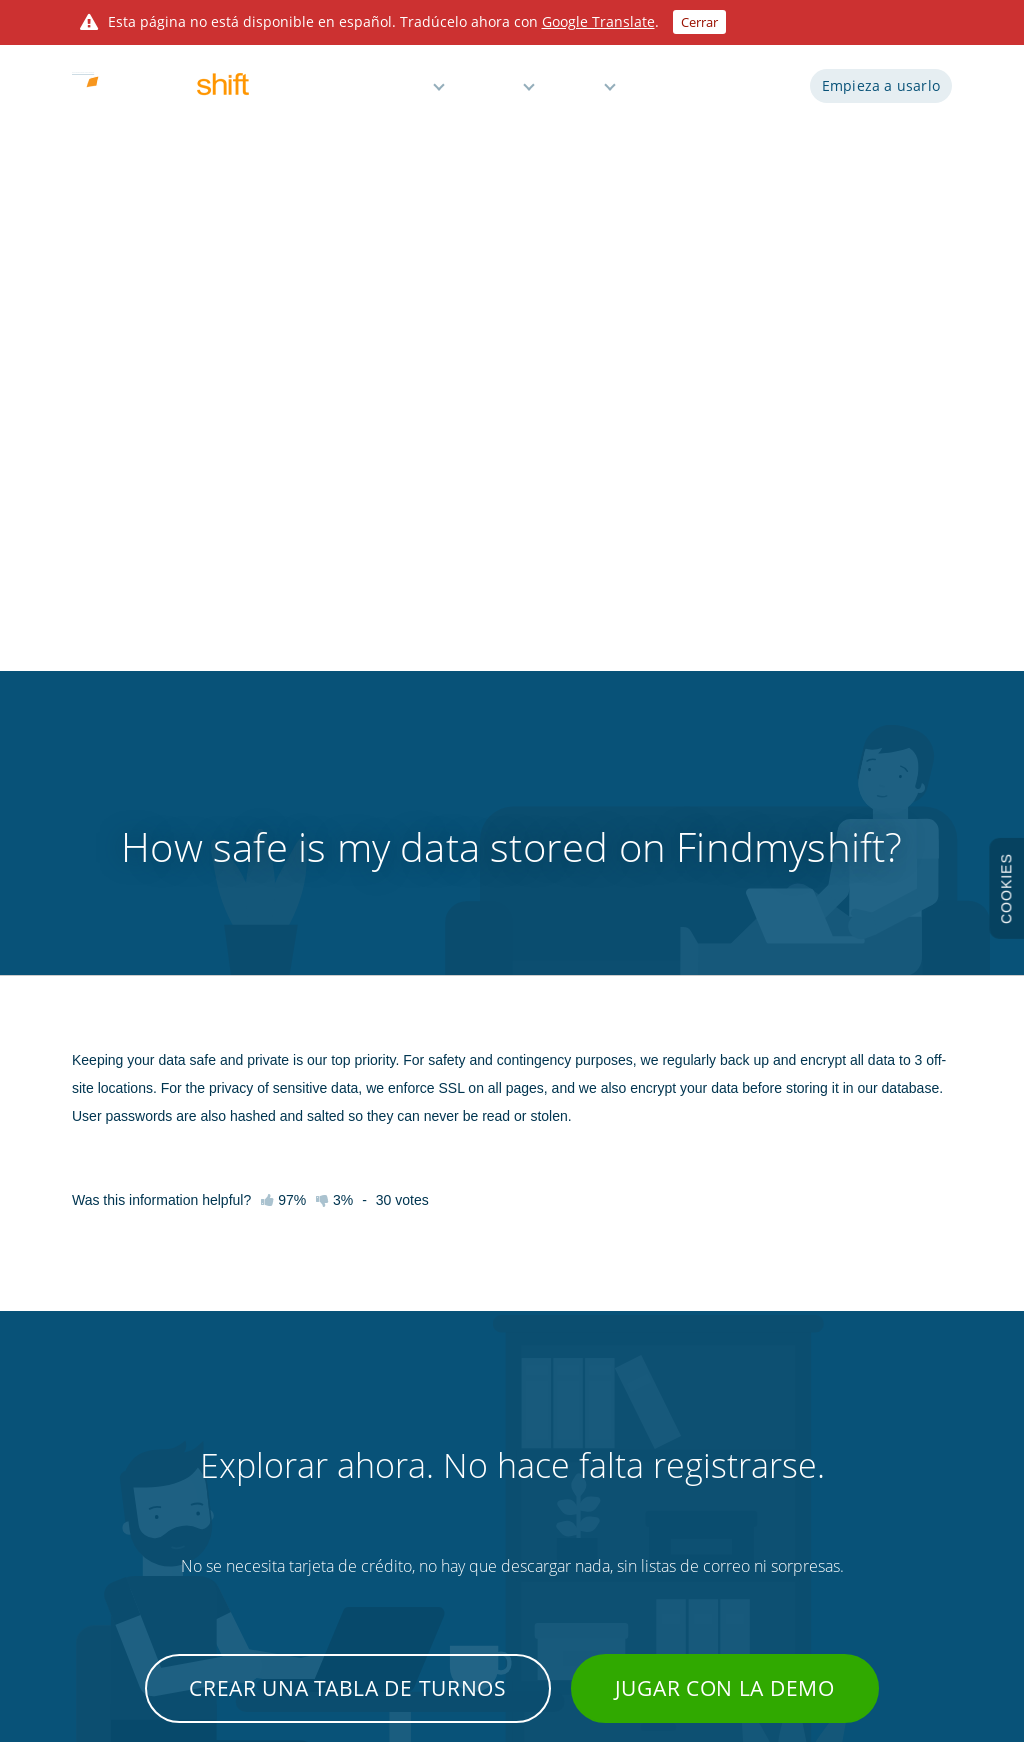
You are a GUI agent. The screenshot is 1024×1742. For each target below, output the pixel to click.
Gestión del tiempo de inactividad (520, 1507)
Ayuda (577, 92)
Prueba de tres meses (131, 1507)
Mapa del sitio (881, 1507)
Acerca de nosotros (124, 1542)
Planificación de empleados (503, 1367)
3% (334, 570)
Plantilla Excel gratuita (727, 1542)
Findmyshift (240, 1651)
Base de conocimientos (309, 1402)
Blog (680, 1437)
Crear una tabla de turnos (348, 1058)
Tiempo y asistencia (482, 1402)
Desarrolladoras (711, 1367)
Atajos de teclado (293, 1472)
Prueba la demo (115, 1402)
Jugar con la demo (725, 1058)
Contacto (271, 1542)
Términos (869, 1367)
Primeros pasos (288, 1367)
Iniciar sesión (745, 92)
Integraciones (705, 1402)
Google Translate (598, 21)
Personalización (711, 1507)
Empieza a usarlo (881, 92)
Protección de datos (898, 1472)
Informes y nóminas (484, 1437)
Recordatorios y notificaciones (511, 1472)
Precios (491, 92)
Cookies (865, 1437)
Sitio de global (881, 1542)
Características (377, 92)
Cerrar (699, 22)
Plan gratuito (464, 1542)
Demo (658, 92)
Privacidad (871, 1402)
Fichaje (687, 1472)
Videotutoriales (288, 1437)
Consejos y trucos (294, 1507)
